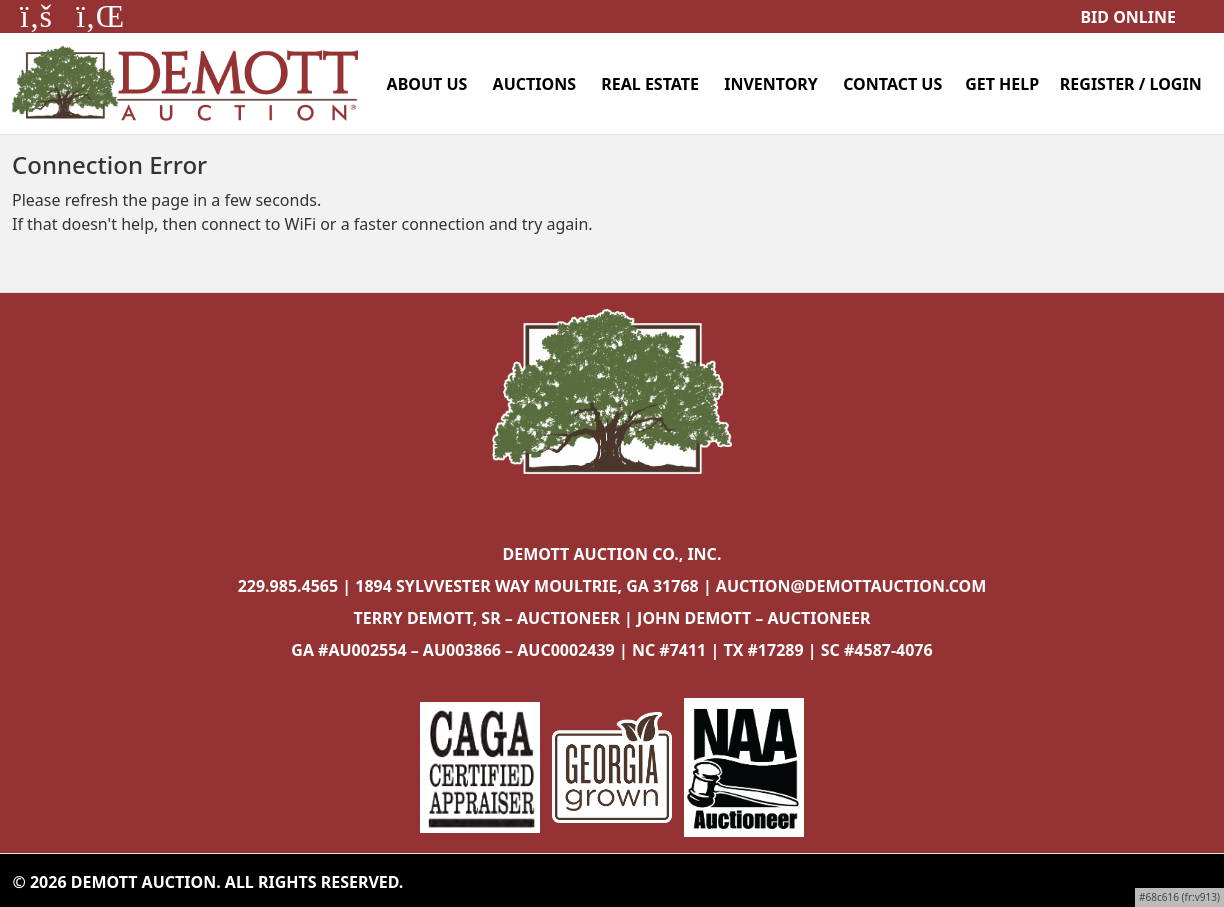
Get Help (1002, 84)
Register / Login (1131, 84)
